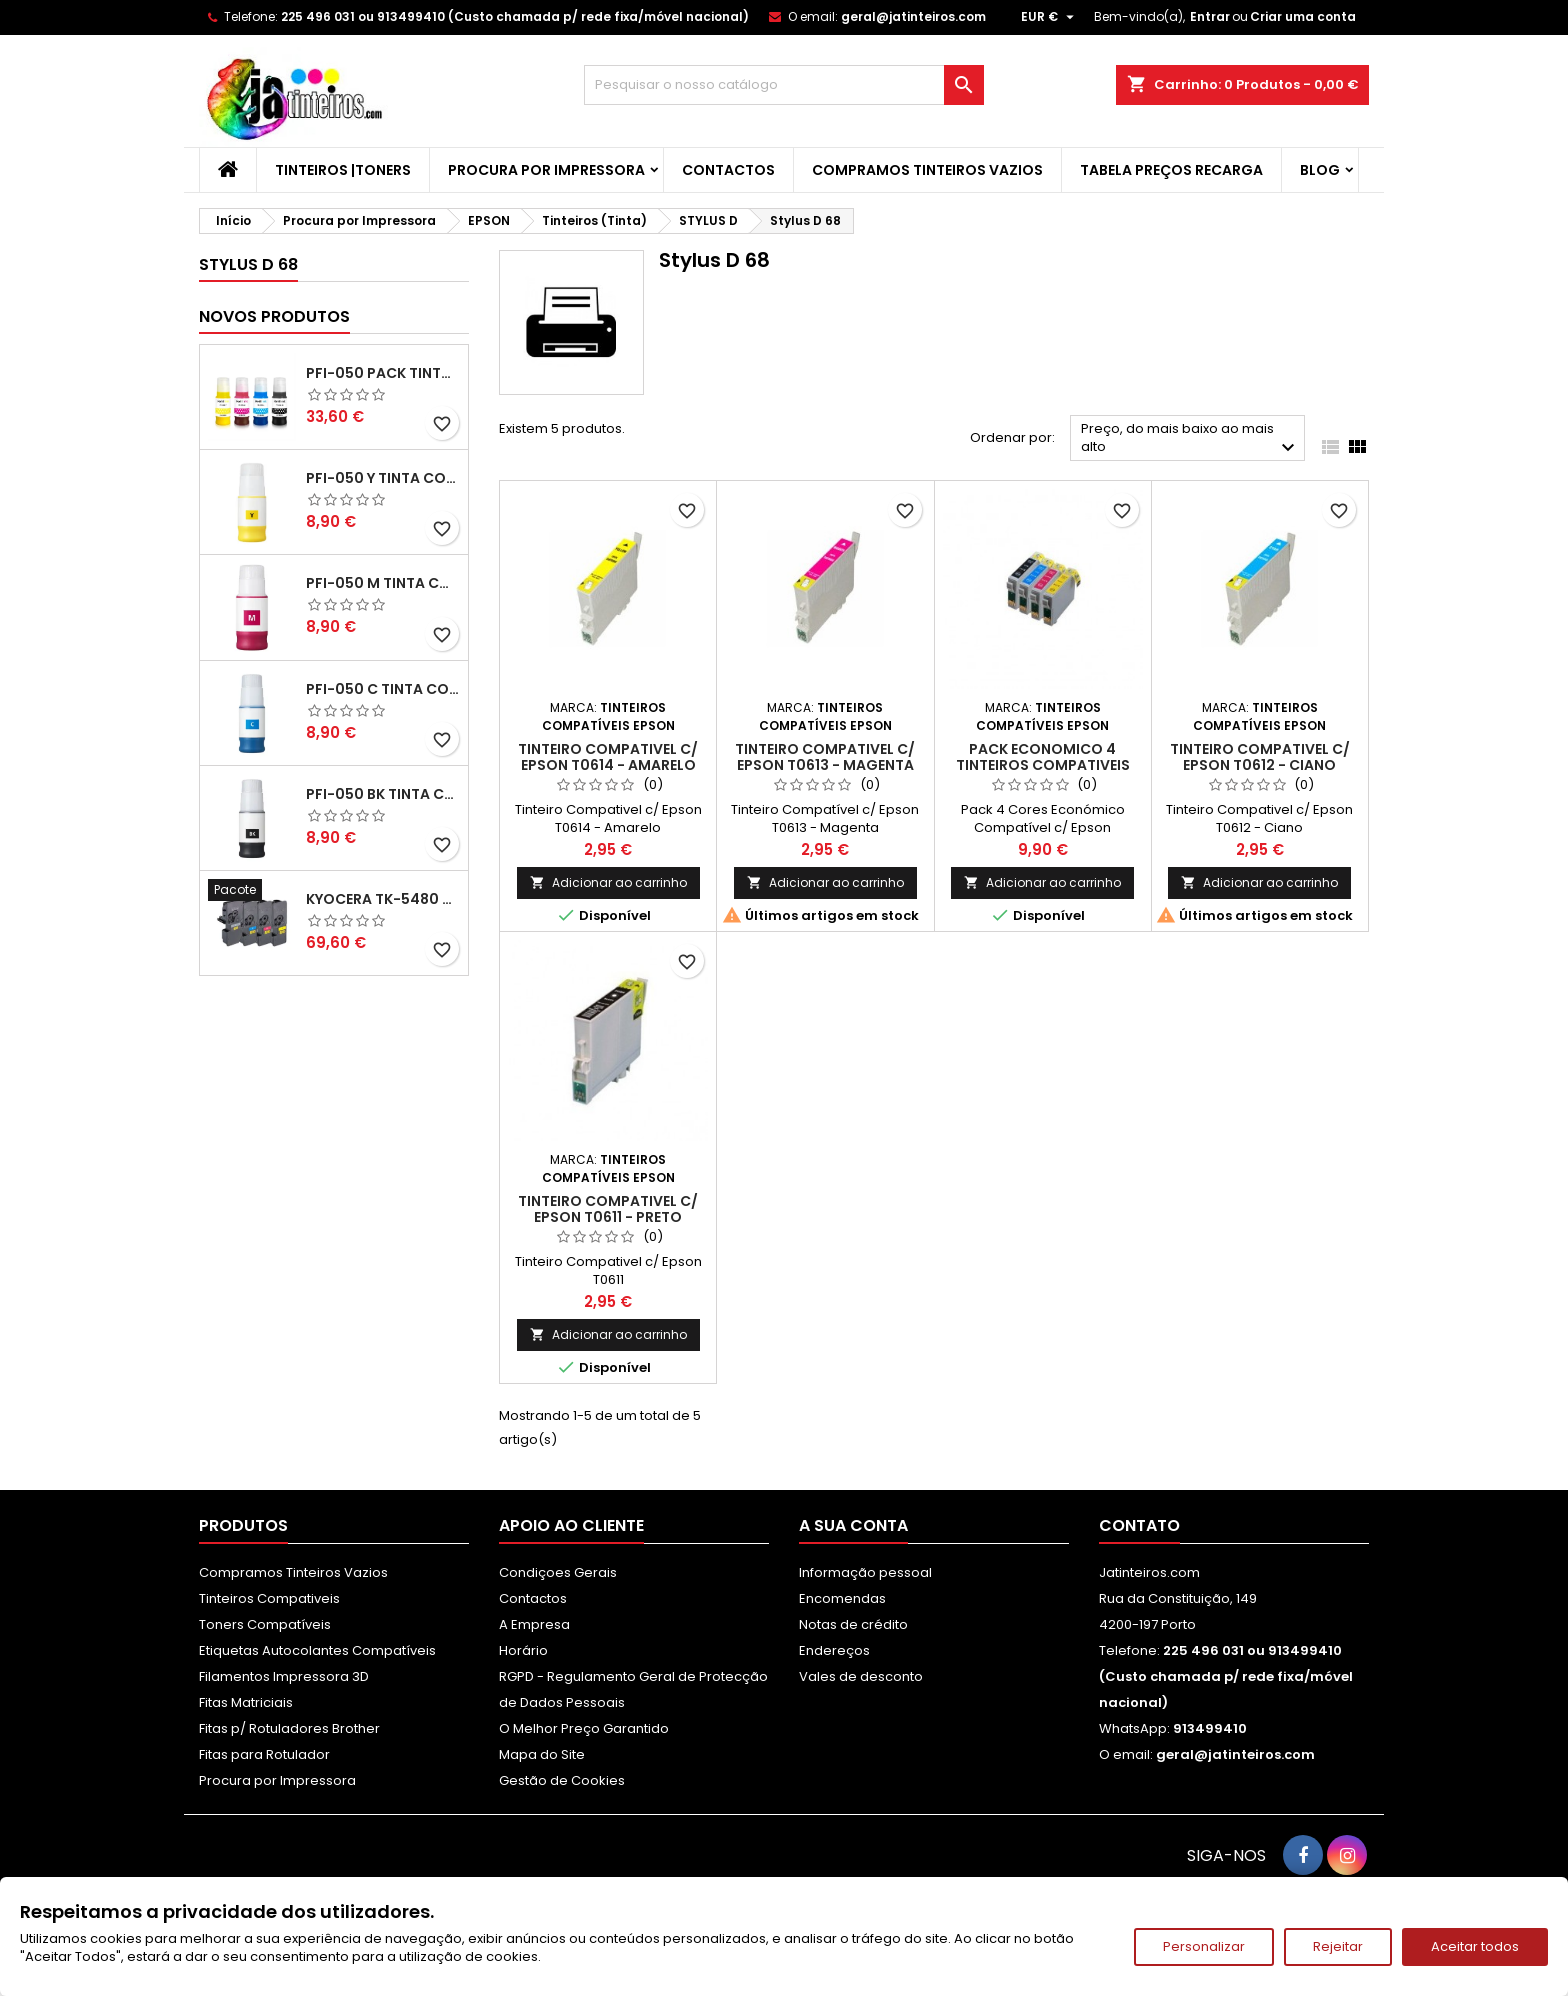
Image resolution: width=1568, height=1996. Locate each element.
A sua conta (853, 1525)
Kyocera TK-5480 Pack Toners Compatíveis (383, 899)
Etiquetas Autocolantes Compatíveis (317, 1650)
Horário (523, 1650)
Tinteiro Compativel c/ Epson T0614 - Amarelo (608, 757)
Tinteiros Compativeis (269, 1598)
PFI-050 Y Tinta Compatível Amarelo (383, 478)
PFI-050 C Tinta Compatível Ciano (383, 689)
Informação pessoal (865, 1572)
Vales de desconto (861, 1676)
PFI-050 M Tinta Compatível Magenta (383, 583)
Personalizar (1204, 1946)
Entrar (1210, 16)
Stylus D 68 (248, 264)
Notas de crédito (853, 1624)
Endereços (834, 1650)
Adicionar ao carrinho (608, 882)
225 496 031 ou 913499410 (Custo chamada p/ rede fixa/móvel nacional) (515, 16)
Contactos (728, 170)
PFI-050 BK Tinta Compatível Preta (383, 794)
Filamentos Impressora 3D (284, 1676)
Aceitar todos (1475, 1946)
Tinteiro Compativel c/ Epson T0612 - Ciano (1260, 757)
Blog (1320, 170)
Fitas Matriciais (246, 1702)
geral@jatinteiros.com (913, 16)
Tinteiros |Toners (343, 170)
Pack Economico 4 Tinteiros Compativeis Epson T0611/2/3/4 (1043, 765)
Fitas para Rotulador (264, 1754)
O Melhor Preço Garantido (584, 1728)
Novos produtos (274, 316)
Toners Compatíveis (265, 1624)
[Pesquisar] (784, 85)
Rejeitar (1338, 1946)
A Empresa (534, 1624)
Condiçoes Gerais (558, 1572)
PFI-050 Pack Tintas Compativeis (383, 373)
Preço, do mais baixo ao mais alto (1190, 439)
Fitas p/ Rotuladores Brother (289, 1728)
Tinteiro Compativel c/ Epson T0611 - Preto (608, 1209)
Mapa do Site (542, 1754)
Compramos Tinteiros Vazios (927, 170)
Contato (1139, 1525)
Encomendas (842, 1598)
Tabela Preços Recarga (1171, 170)
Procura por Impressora (546, 170)
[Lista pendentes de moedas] (1050, 17)
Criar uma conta (1303, 16)
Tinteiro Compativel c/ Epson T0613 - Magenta (825, 757)
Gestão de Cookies (562, 1780)
